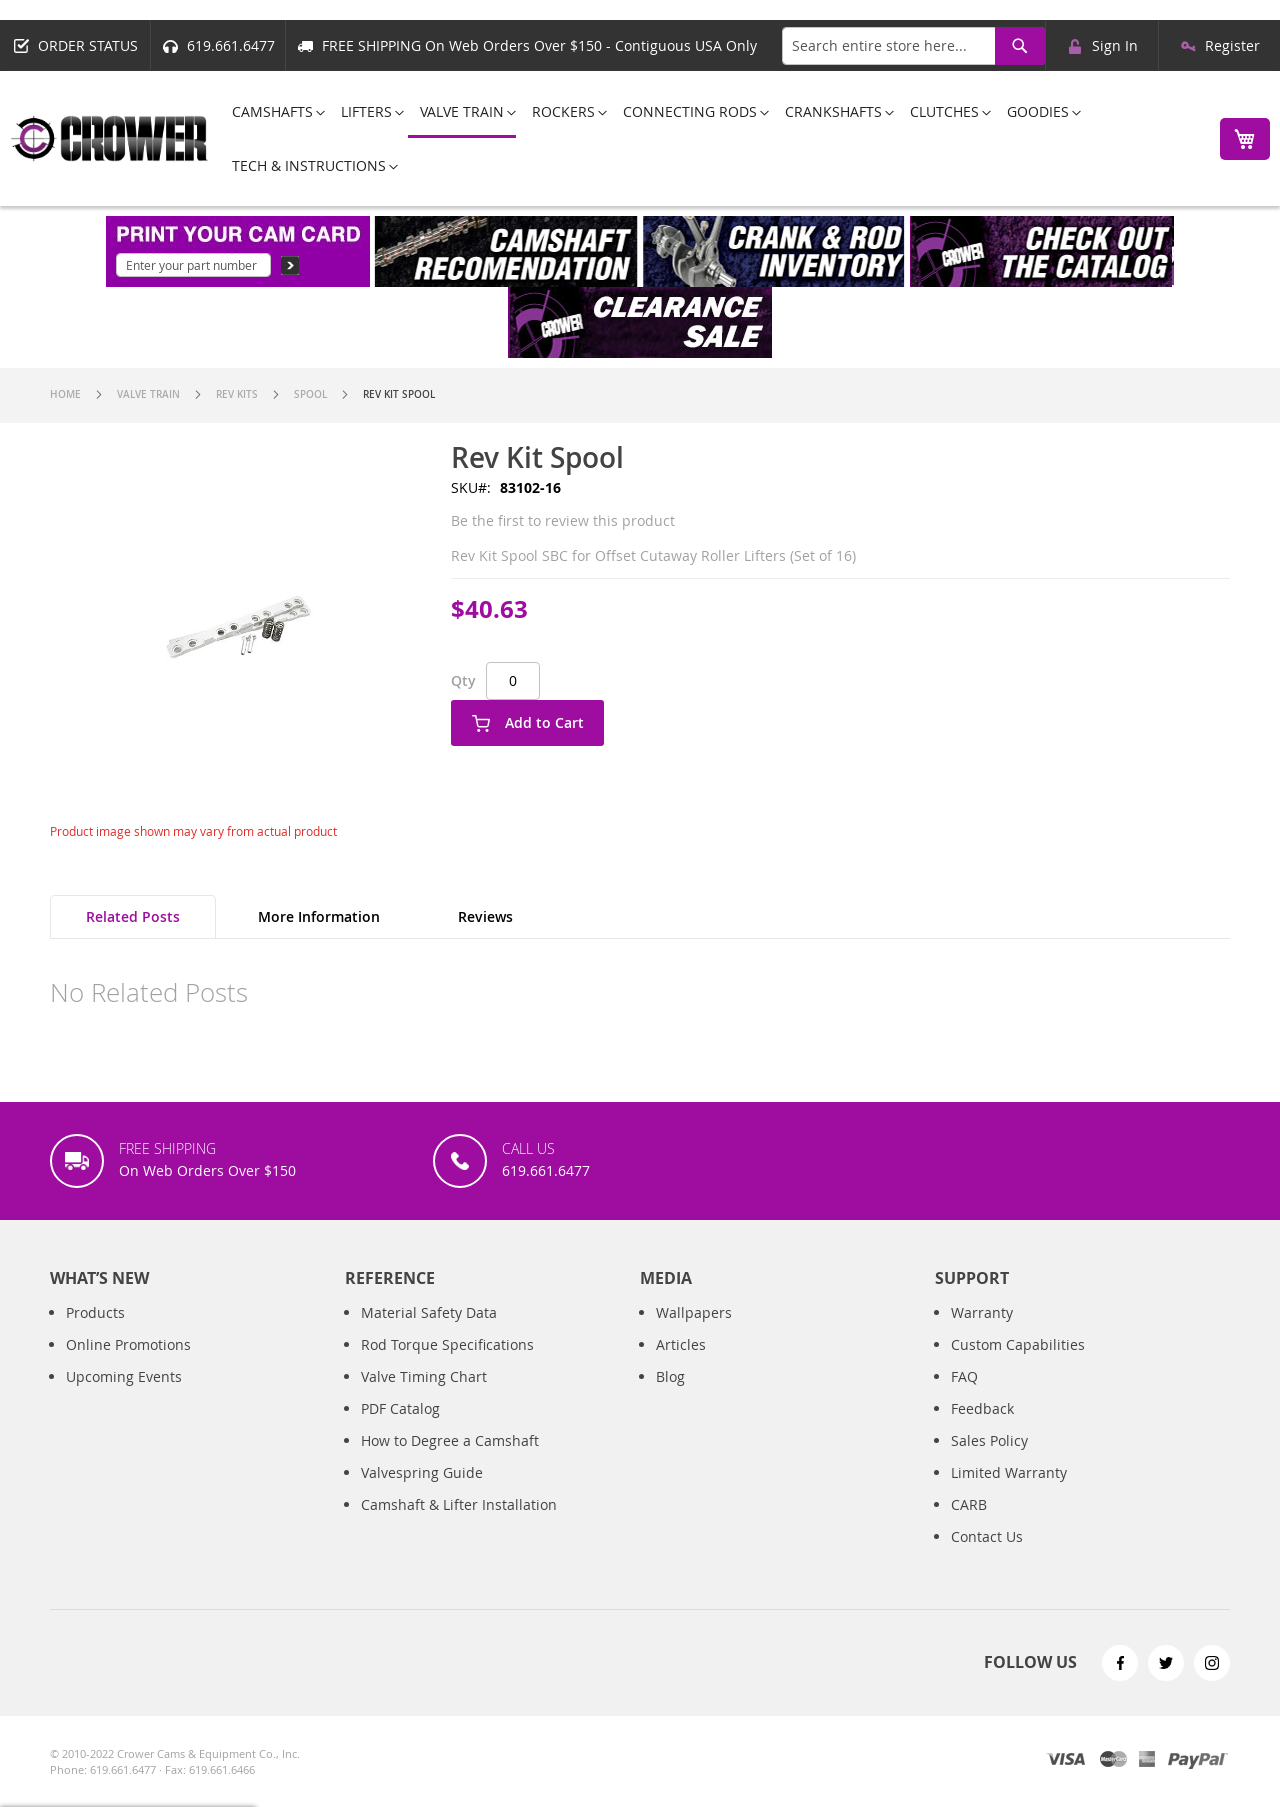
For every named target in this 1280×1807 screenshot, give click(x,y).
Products (95, 1332)
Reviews (485, 916)
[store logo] (110, 138)
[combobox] (913, 46)
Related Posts (133, 916)
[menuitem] (272, 111)
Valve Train (148, 394)
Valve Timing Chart (424, 1396)
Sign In (1115, 45)
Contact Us (987, 1556)
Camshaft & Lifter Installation (459, 1524)
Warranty (982, 1332)
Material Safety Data (429, 1332)
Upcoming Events (124, 1396)
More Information (319, 916)
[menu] (708, 138)
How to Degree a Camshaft (450, 1460)
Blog (670, 1396)
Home (65, 394)
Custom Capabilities (1018, 1364)
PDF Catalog (400, 1428)
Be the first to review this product (563, 520)
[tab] (133, 917)
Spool (310, 394)
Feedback (982, 1428)
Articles (681, 1364)
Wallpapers (694, 1332)
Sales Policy (989, 1460)
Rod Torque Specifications (447, 1364)
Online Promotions (128, 1364)
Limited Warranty (1009, 1492)
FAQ (964, 1396)
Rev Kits (237, 394)
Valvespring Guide (422, 1492)
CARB (969, 1524)
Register (1232, 45)
